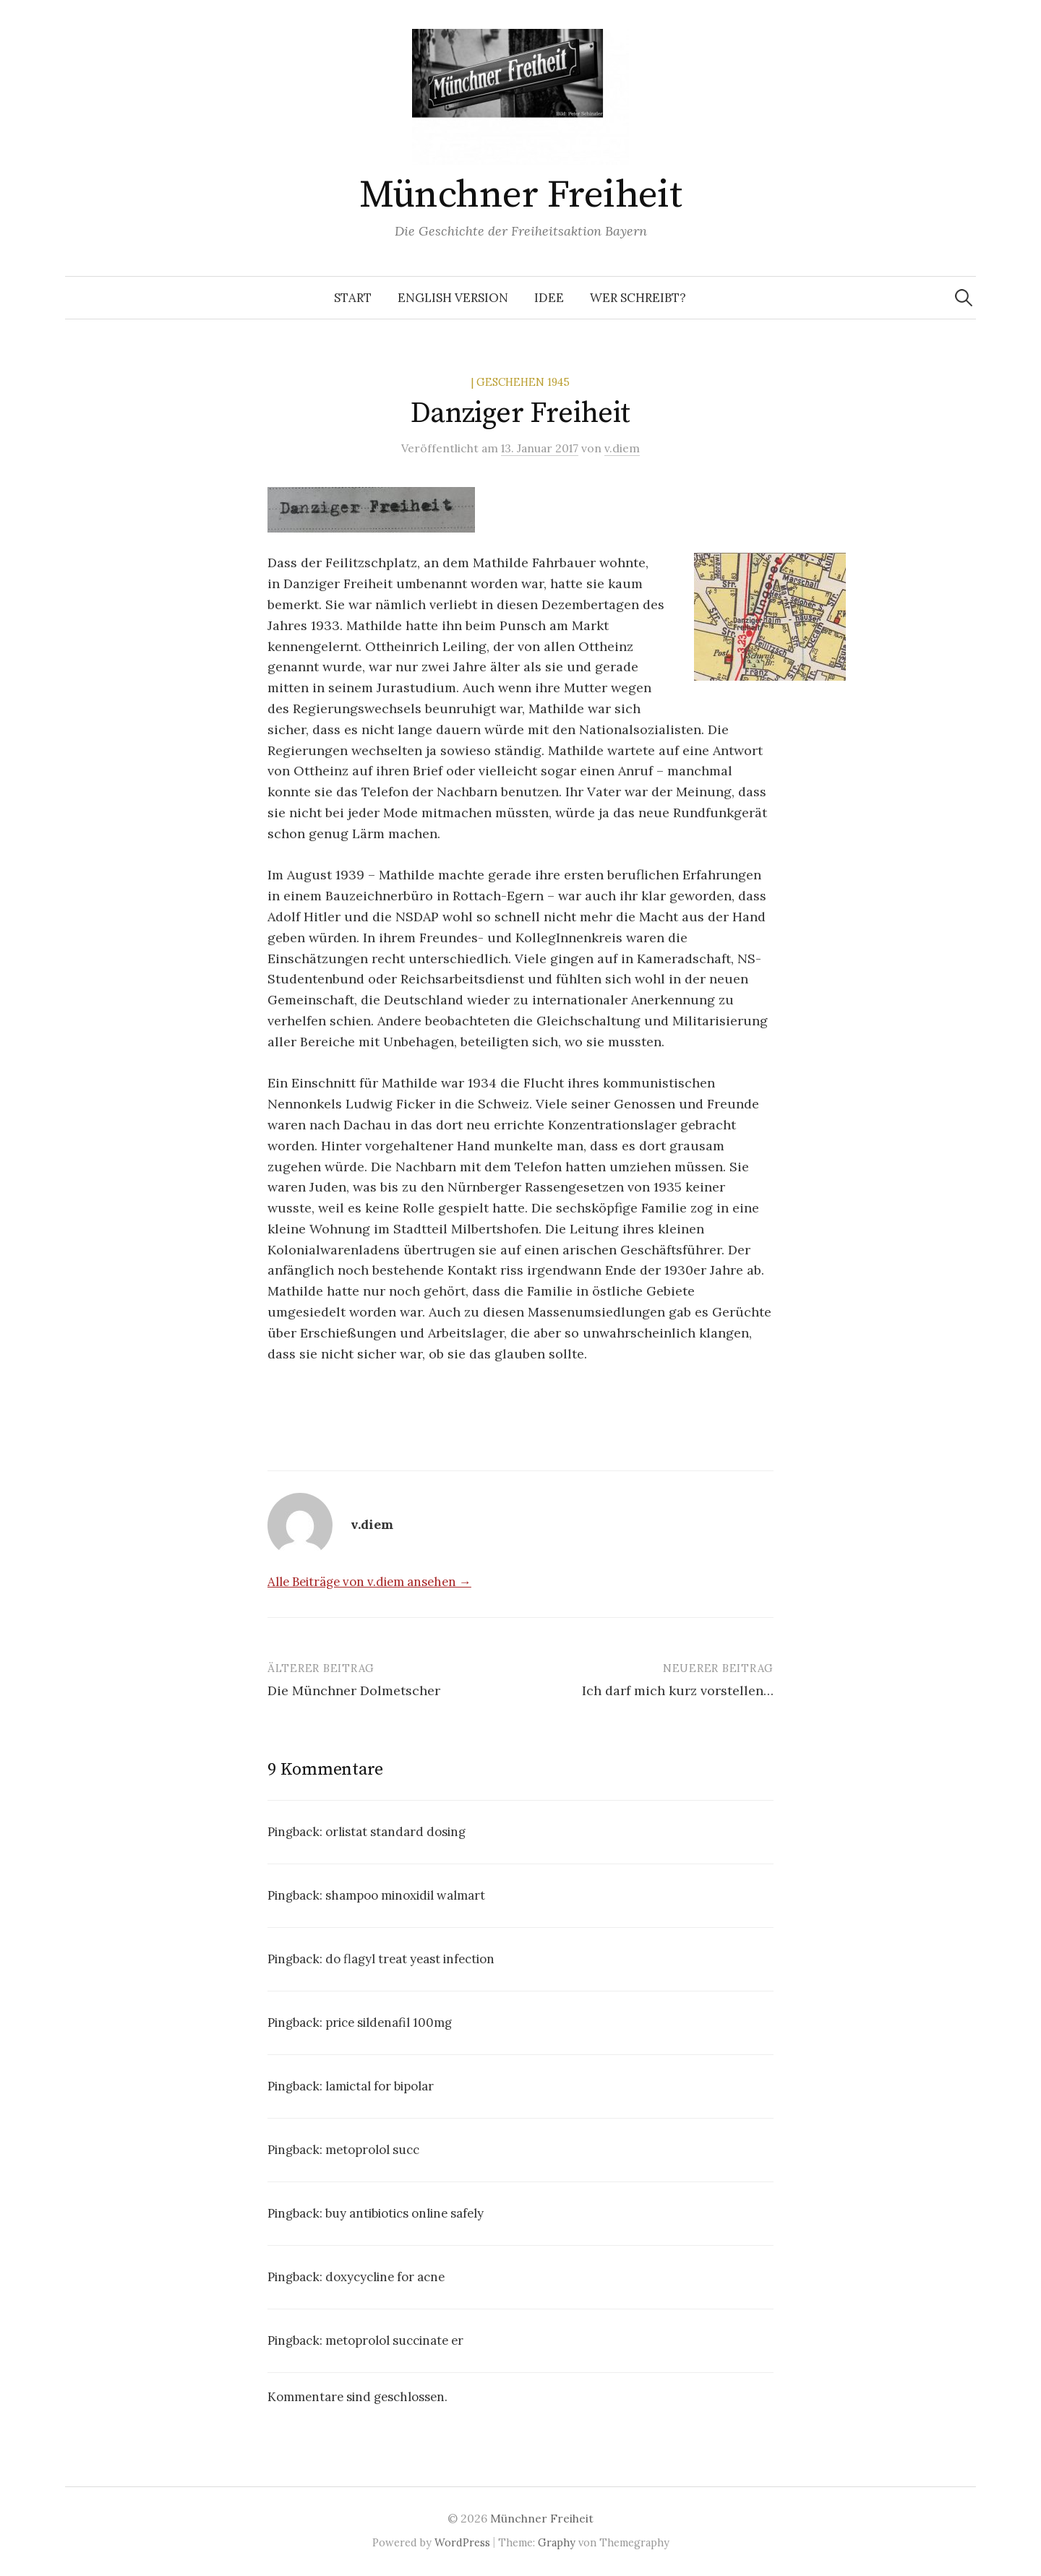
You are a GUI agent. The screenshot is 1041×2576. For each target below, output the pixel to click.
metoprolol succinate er (394, 2340)
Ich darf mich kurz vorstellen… (678, 1690)
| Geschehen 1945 (520, 382)
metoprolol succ (372, 2150)
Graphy (556, 2542)
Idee (549, 298)
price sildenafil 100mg (388, 2022)
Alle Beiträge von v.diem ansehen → (369, 1582)
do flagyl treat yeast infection (409, 1959)
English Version (453, 298)
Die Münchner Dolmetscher (353, 1690)
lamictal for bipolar (379, 2086)
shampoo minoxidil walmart (405, 1895)
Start (353, 298)
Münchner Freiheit (520, 195)
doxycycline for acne (385, 2277)
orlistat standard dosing (395, 1832)
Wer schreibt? (638, 298)
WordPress (462, 2542)
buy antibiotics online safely (404, 2213)
